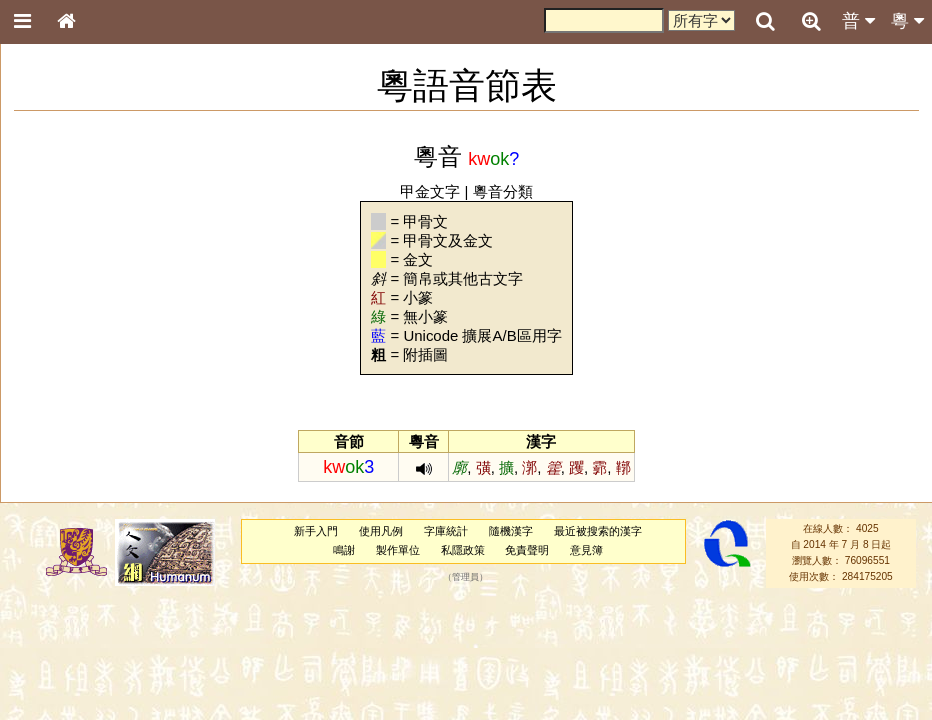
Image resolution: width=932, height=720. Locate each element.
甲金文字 (430, 191)
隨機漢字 (511, 531)
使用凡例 (381, 531)
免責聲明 (527, 550)
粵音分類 (503, 191)
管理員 (465, 577)
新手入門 (316, 531)
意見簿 (586, 550)
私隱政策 (463, 550)
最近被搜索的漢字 (598, 531)
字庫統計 (446, 531)
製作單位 (398, 550)
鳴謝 (344, 550)
